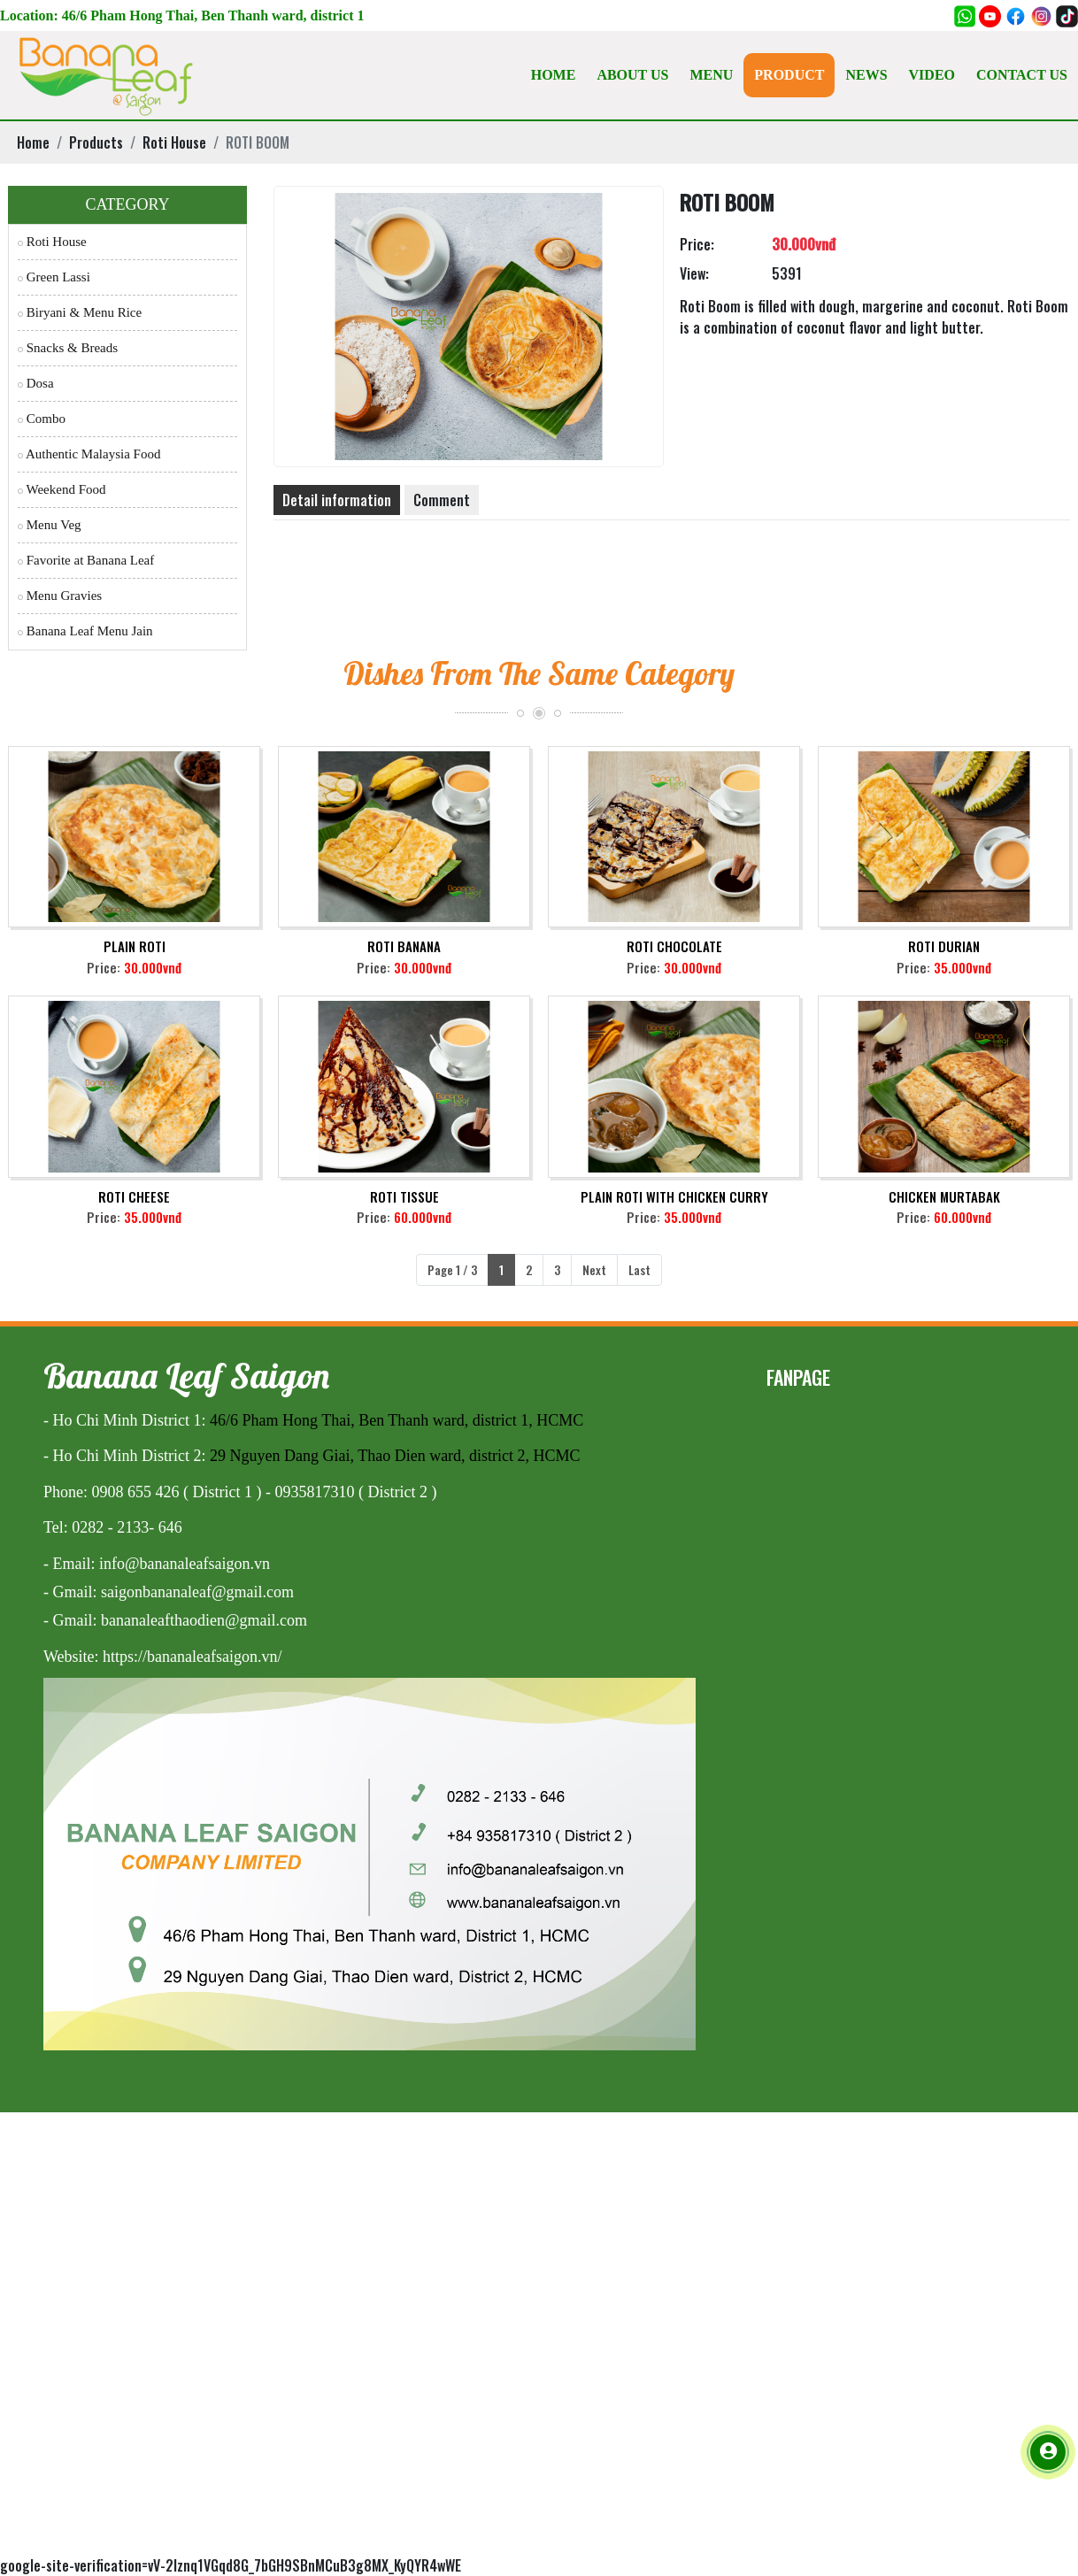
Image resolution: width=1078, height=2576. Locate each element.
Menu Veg (49, 525)
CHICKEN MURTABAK (944, 1196)
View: (694, 273)
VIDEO (932, 74)
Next (594, 1269)
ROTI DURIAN (944, 946)
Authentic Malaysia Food (89, 454)
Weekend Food (62, 489)
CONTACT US (1021, 74)
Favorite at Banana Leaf (86, 560)
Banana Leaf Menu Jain (85, 631)
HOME (553, 74)
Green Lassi (54, 277)
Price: (697, 244)
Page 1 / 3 (452, 1269)
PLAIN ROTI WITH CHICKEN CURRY (674, 1196)
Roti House (52, 242)
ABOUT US (632, 74)
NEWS (866, 74)
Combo (41, 418)
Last (639, 1269)
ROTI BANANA (404, 946)
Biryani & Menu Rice (80, 312)
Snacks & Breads (68, 348)
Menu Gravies (60, 595)
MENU (711, 74)
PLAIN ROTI (135, 946)
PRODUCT (789, 74)
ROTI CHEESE (134, 1196)
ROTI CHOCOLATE (674, 946)
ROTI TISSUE (404, 1196)
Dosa (36, 383)
